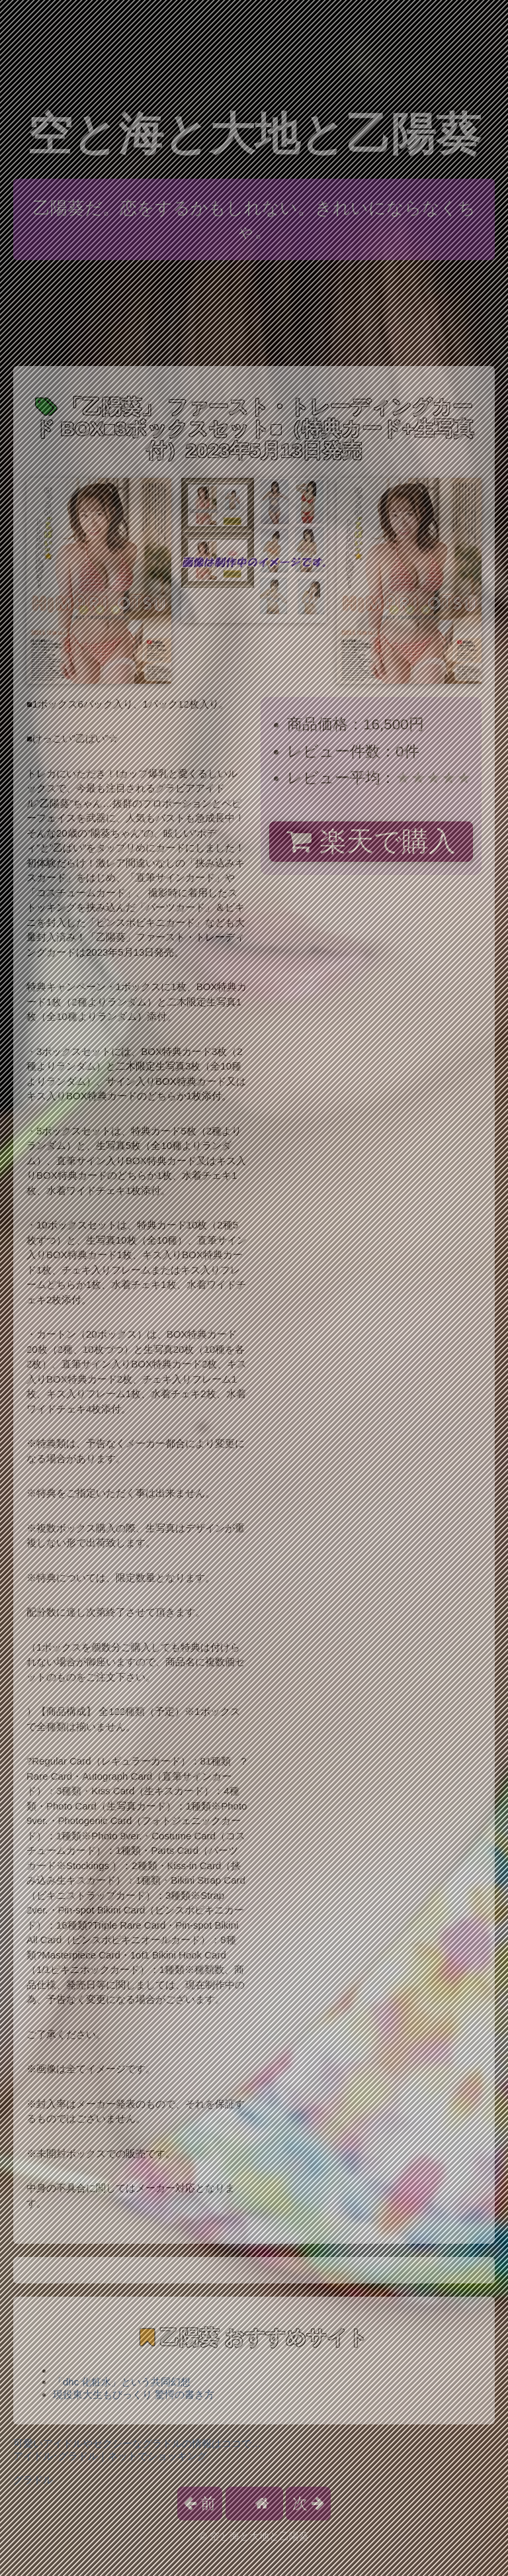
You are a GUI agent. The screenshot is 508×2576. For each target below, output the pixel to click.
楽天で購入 (370, 841)
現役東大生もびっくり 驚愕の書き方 (133, 2394)
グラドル (33, 2479)
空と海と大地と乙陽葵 (254, 134)
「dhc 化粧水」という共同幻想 (121, 2381)
